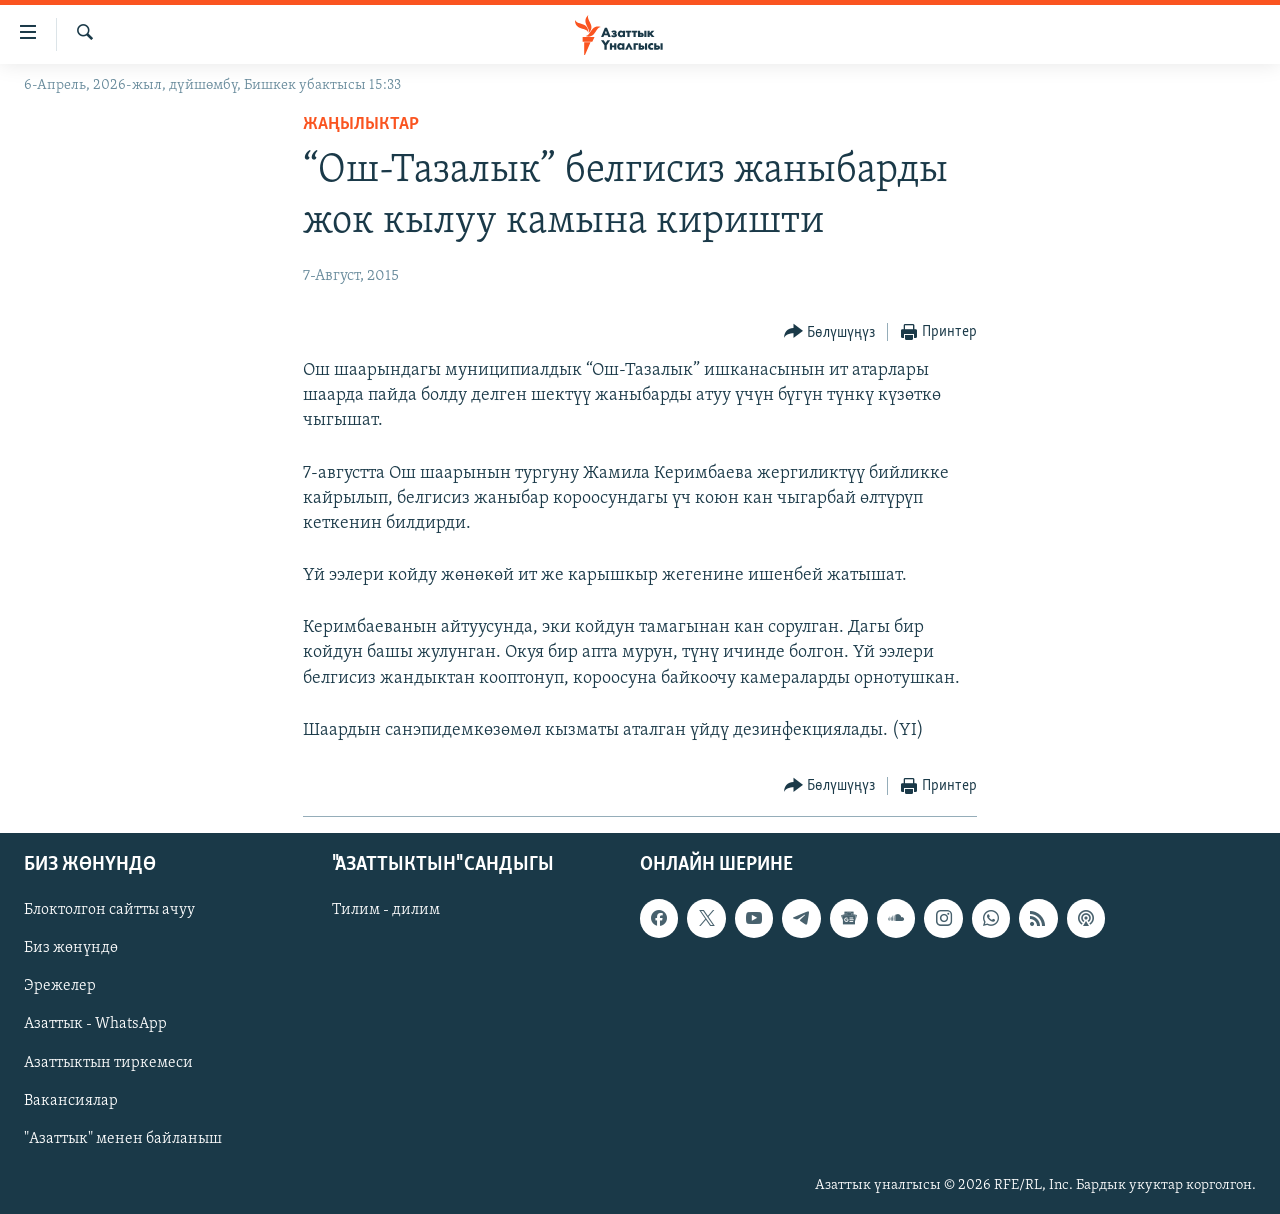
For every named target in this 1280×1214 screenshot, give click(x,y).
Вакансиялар (71, 1101)
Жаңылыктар (361, 124)
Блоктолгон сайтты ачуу (109, 910)
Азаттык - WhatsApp (95, 1025)
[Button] (830, 332)
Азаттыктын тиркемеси (108, 1063)
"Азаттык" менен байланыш (123, 1139)
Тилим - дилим (386, 910)
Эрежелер (60, 987)
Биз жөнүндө (71, 949)
